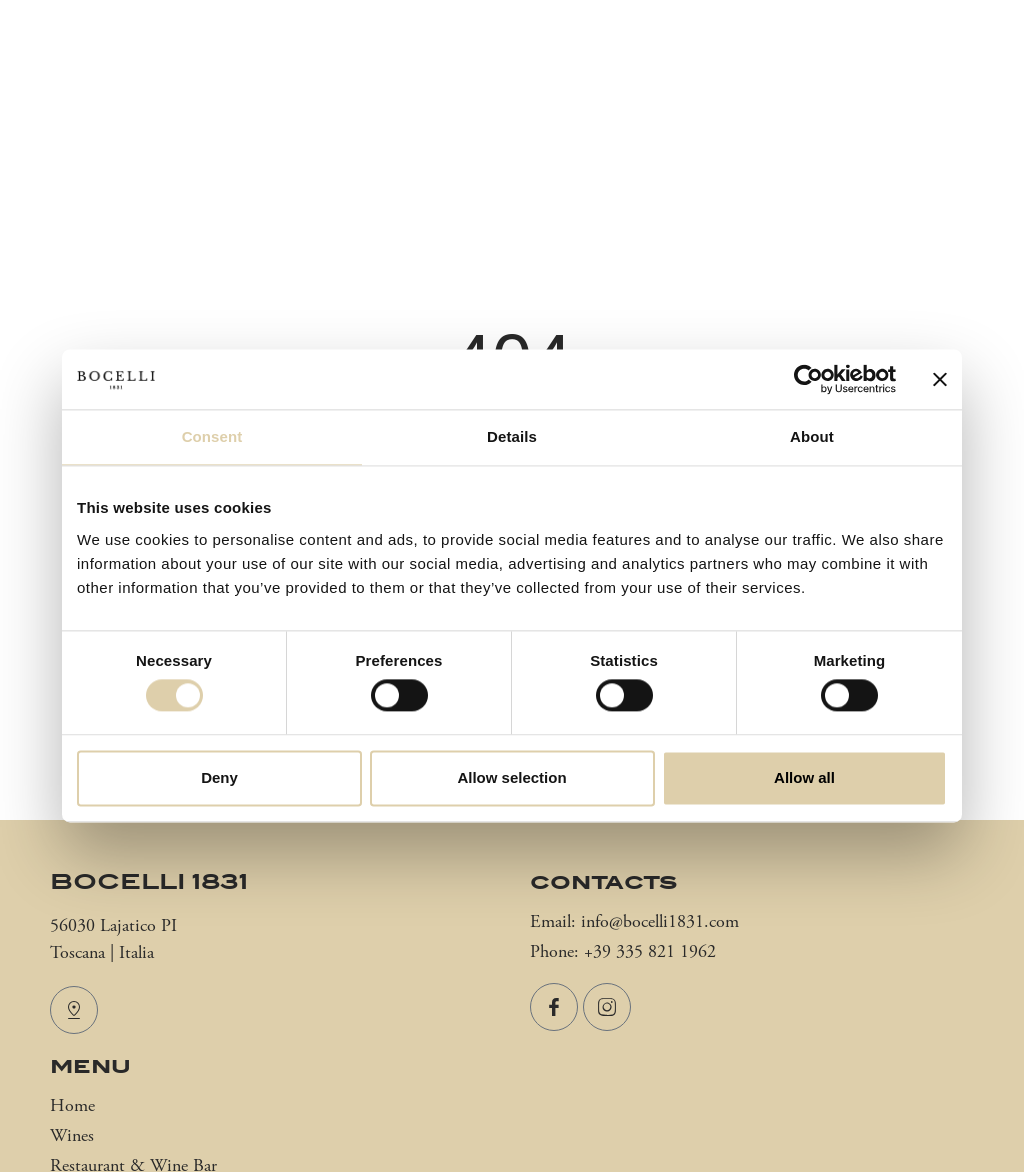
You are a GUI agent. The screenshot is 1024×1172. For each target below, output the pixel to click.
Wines (72, 1136)
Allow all (804, 777)
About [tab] (812, 436)
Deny (219, 777)
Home (72, 1106)
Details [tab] (512, 436)
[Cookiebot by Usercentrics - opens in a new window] (808, 379)
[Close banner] (940, 379)
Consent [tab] (212, 436)
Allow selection (511, 777)
